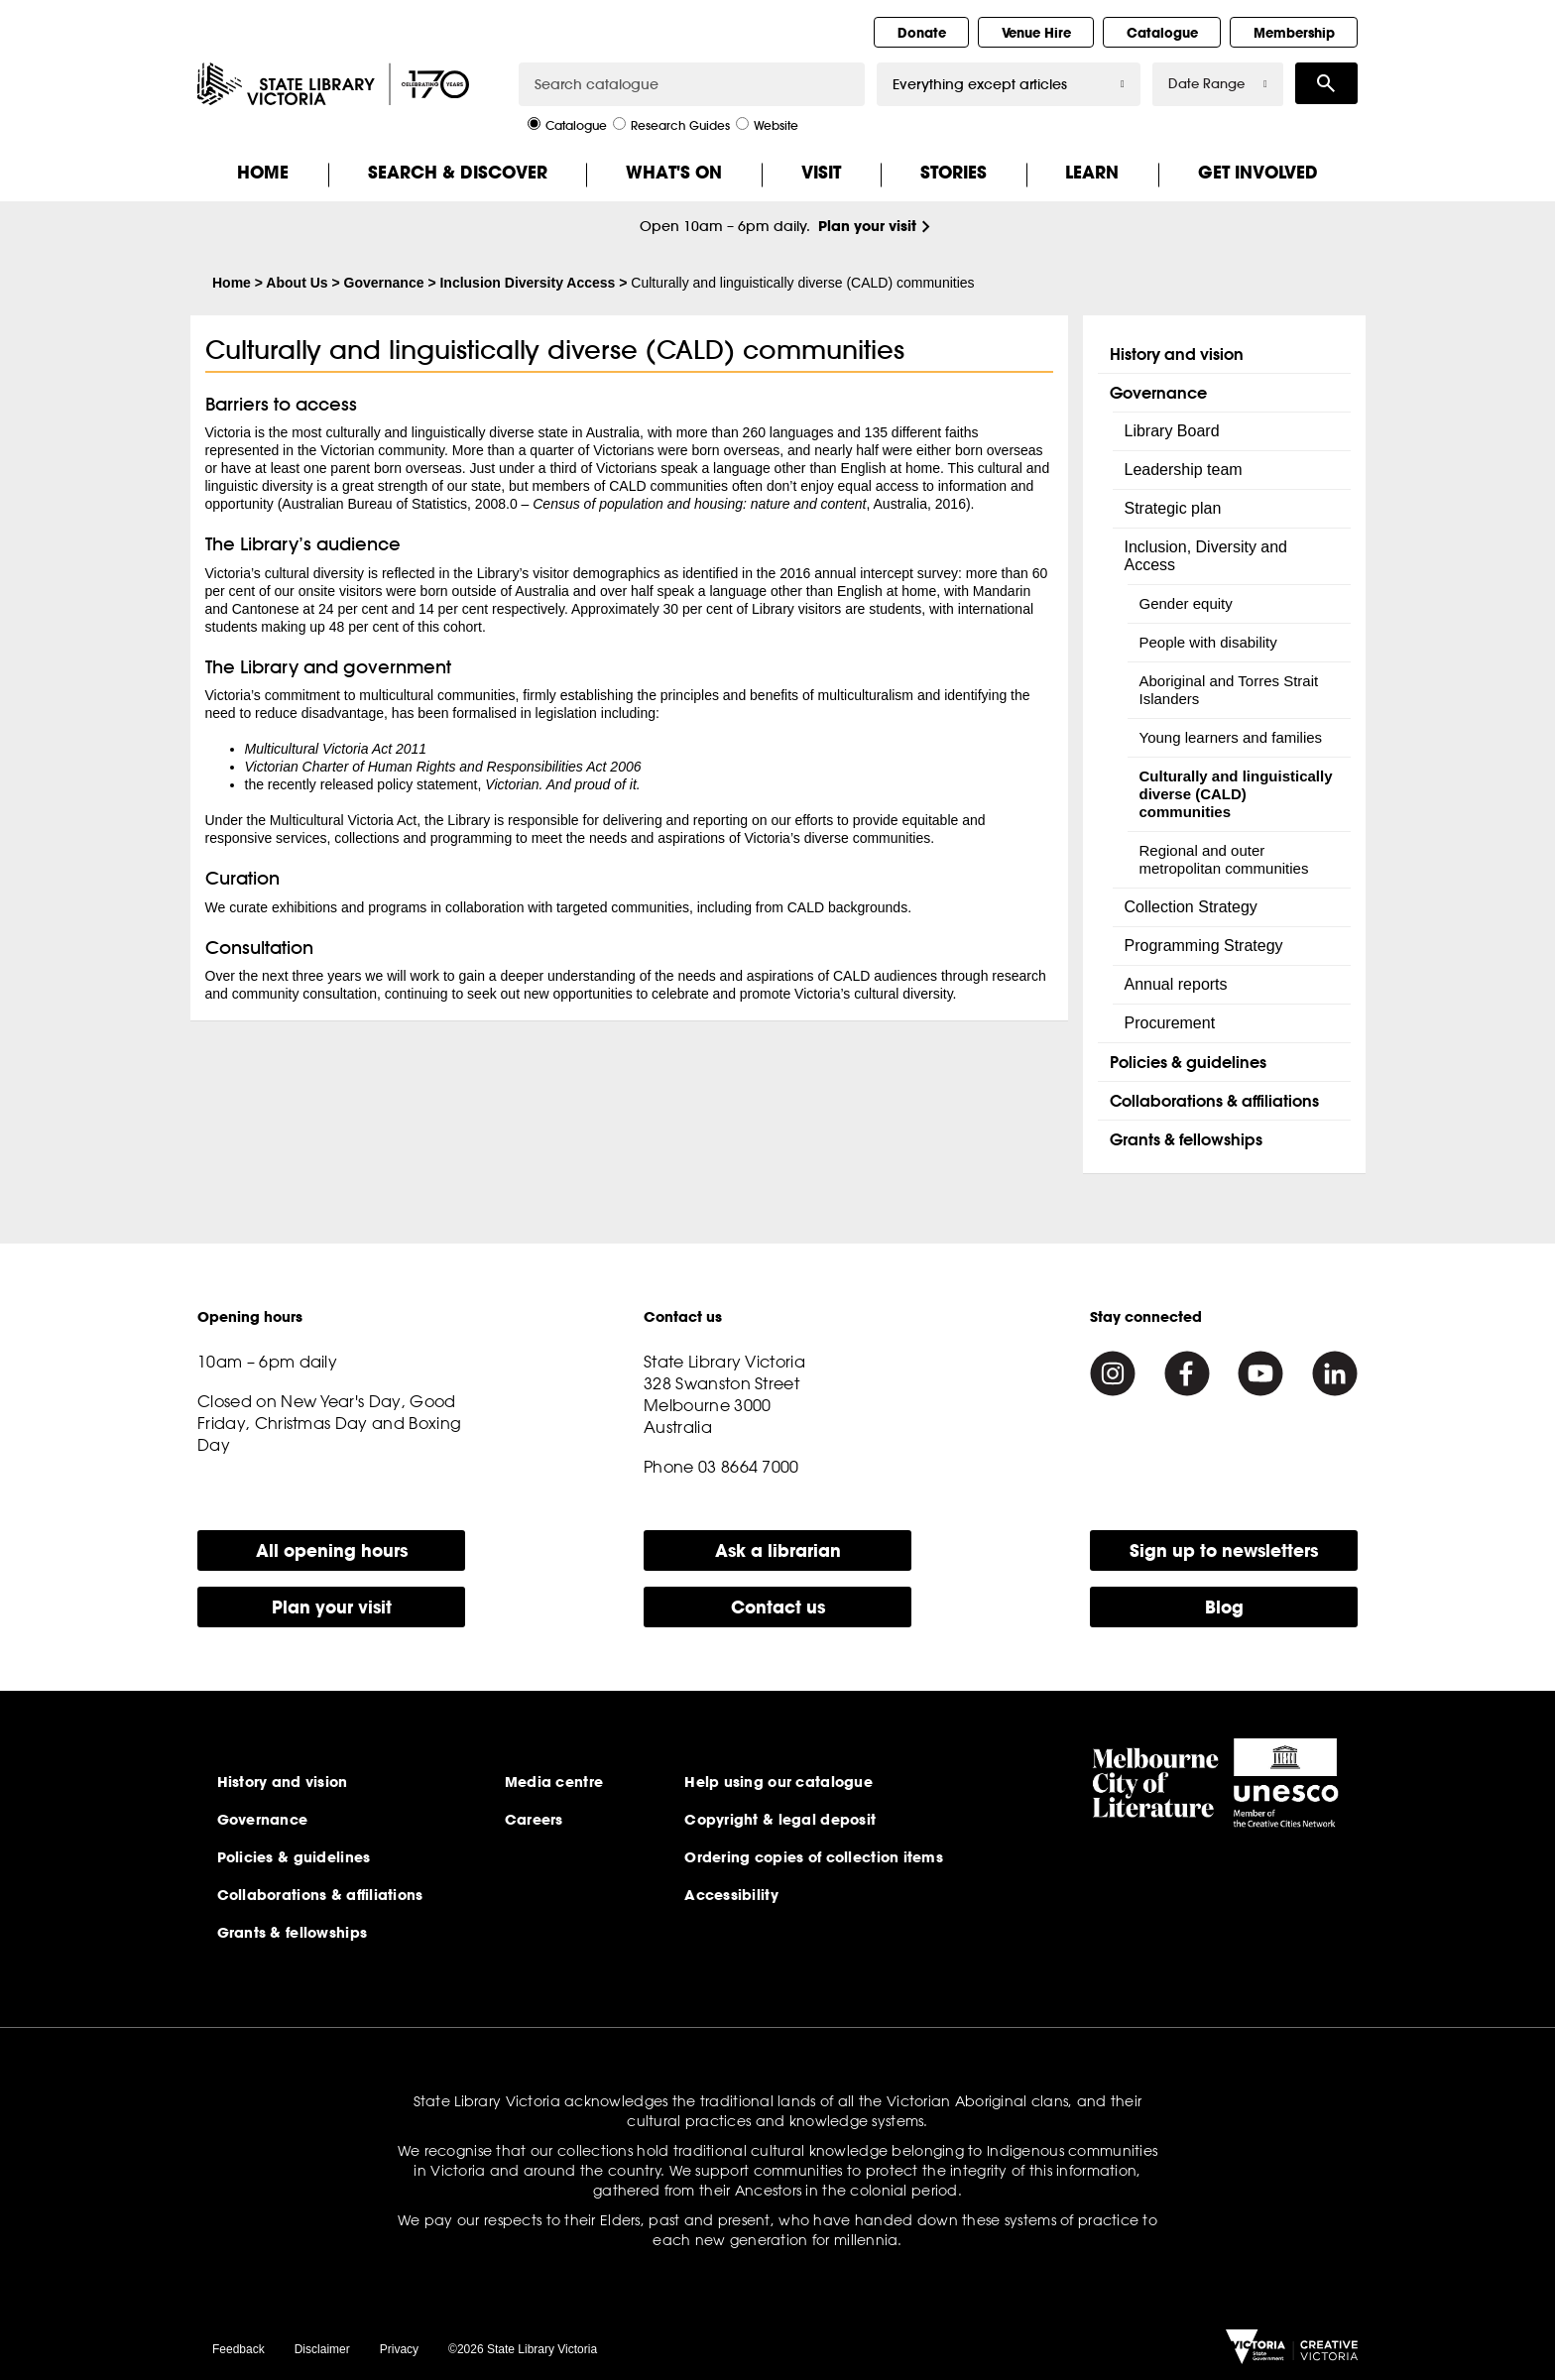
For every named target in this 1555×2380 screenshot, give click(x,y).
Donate (921, 33)
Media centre (554, 1782)
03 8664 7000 (748, 1467)
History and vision (1177, 353)
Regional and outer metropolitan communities (1224, 859)
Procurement (1170, 1022)
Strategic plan (1173, 508)
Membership (1294, 33)
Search (1326, 83)
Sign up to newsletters (1224, 1550)
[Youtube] (1260, 1373)
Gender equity (1186, 603)
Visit (821, 172)
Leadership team (1184, 469)
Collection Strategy (1191, 906)
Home (263, 172)
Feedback (238, 2349)
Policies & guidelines (1188, 1061)
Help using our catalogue (778, 1782)
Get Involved (1258, 172)
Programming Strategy (1204, 945)
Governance (384, 283)
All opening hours (332, 1550)
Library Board (1172, 430)
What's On (674, 172)
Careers (534, 1820)
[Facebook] (1187, 1373)
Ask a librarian (778, 1550)
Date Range (1217, 83)
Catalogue (1162, 33)
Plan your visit (867, 225)
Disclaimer (322, 2349)
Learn (1092, 172)
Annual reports (1176, 984)
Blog (1224, 1607)
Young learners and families (1231, 737)
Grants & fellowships (1186, 1139)
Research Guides (671, 124)
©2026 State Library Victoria (522, 2349)
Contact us (778, 1607)
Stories (953, 172)
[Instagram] (1113, 1373)
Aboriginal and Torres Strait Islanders (1229, 689)
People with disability (1208, 642)
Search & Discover (457, 172)
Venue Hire (1036, 33)
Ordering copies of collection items (813, 1857)
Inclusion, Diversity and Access (1206, 555)
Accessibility (731, 1895)
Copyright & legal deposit (780, 1820)
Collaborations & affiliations (1214, 1100)
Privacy (399, 2349)
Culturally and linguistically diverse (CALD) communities (1236, 794)
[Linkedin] (1335, 1373)
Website (767, 124)
